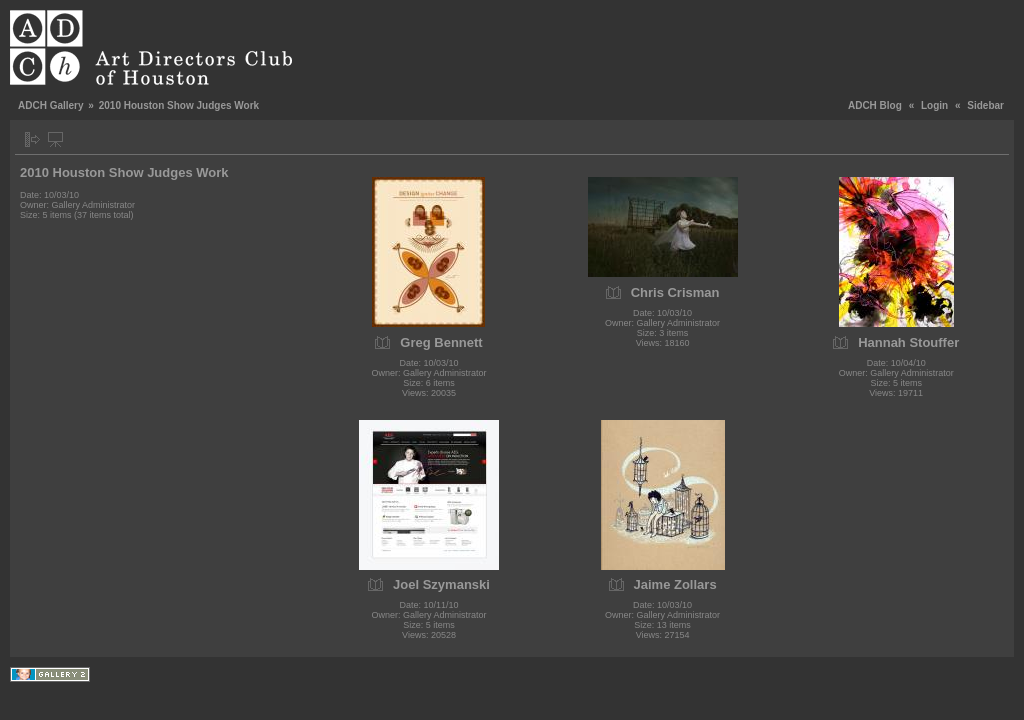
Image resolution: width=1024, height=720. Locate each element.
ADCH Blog (875, 105)
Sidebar (985, 105)
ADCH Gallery (51, 105)
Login (934, 105)
